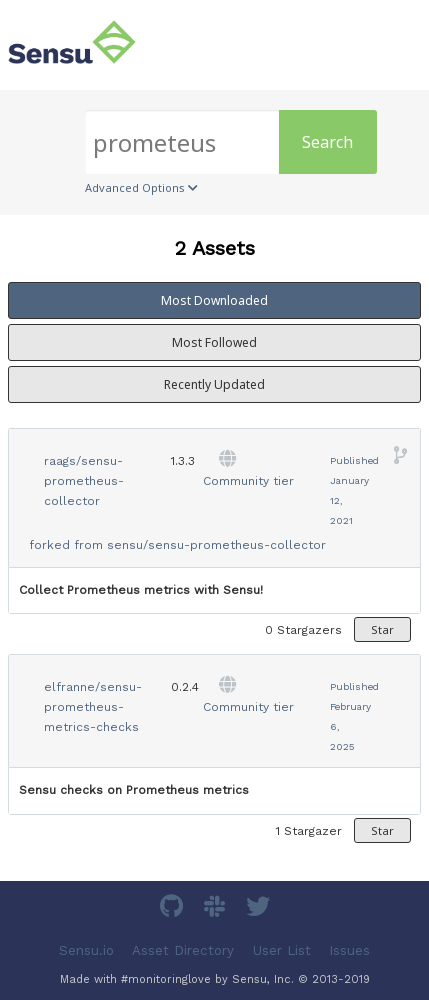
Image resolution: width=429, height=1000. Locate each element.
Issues (349, 949)
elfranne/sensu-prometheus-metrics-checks (93, 707)
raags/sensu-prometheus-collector (84, 481)
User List (282, 949)
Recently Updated (214, 384)
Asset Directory (183, 949)
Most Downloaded (214, 300)
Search (327, 142)
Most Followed (214, 342)
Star (382, 629)
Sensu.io (86, 949)
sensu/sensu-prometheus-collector (216, 545)
